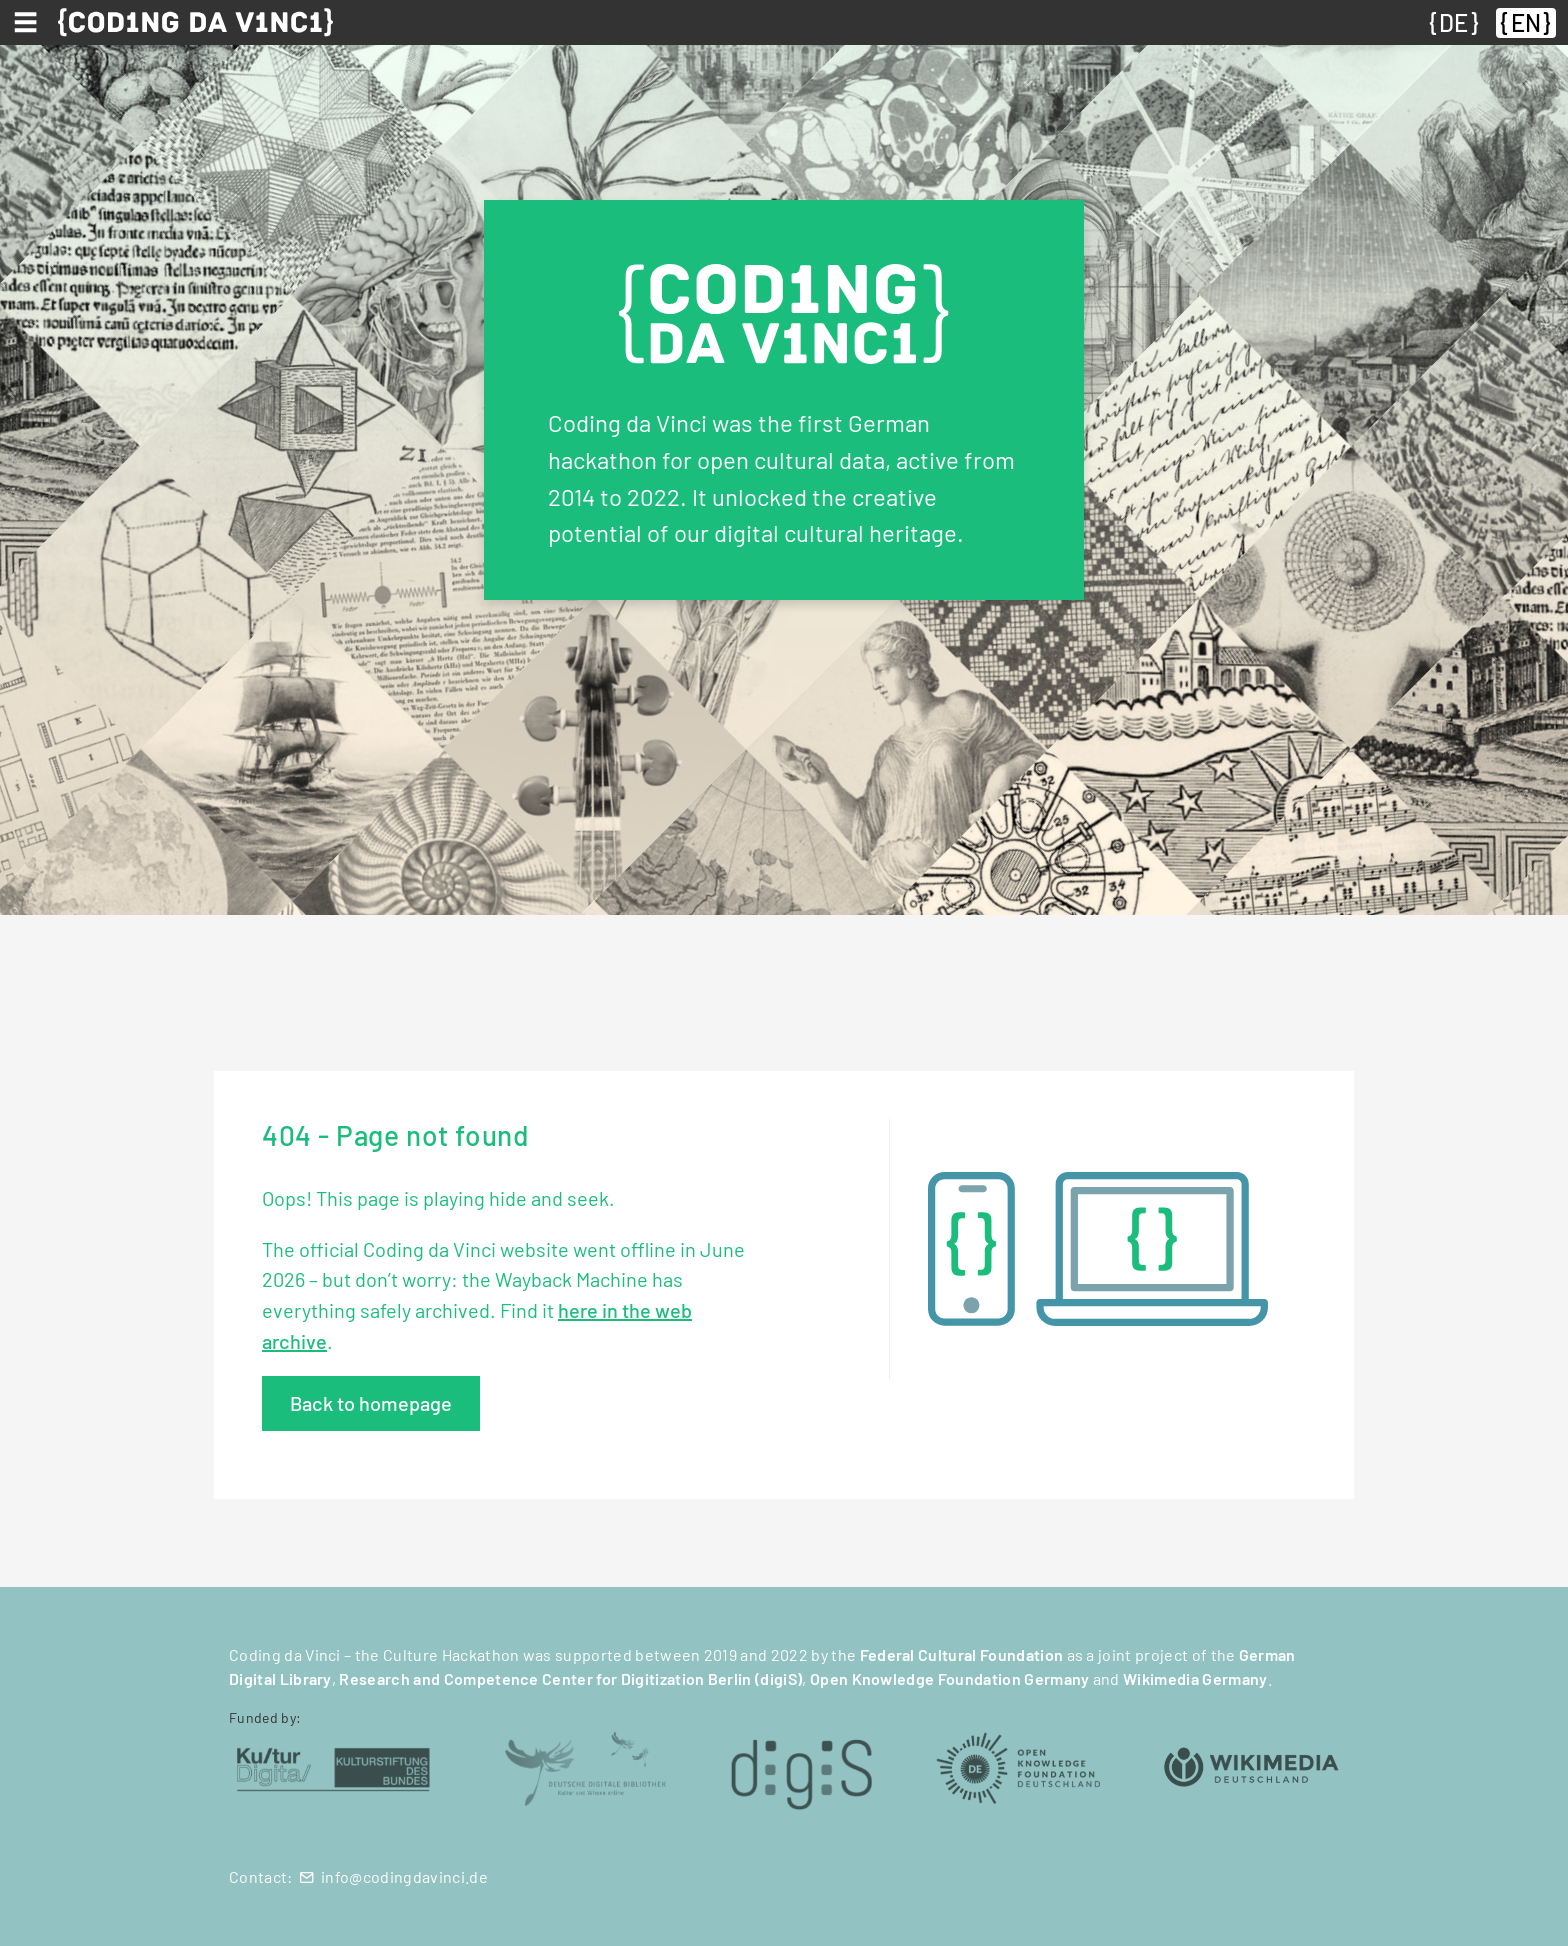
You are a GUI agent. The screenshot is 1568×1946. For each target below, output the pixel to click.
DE (1453, 22)
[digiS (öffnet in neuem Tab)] (801, 1766)
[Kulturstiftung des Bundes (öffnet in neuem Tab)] (333, 1766)
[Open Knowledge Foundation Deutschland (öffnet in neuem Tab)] (1018, 1766)
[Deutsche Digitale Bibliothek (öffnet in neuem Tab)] (585, 1766)
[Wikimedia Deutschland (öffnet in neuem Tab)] (1251, 1766)
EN (1526, 22)
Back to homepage (371, 1403)
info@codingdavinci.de (404, 1876)
